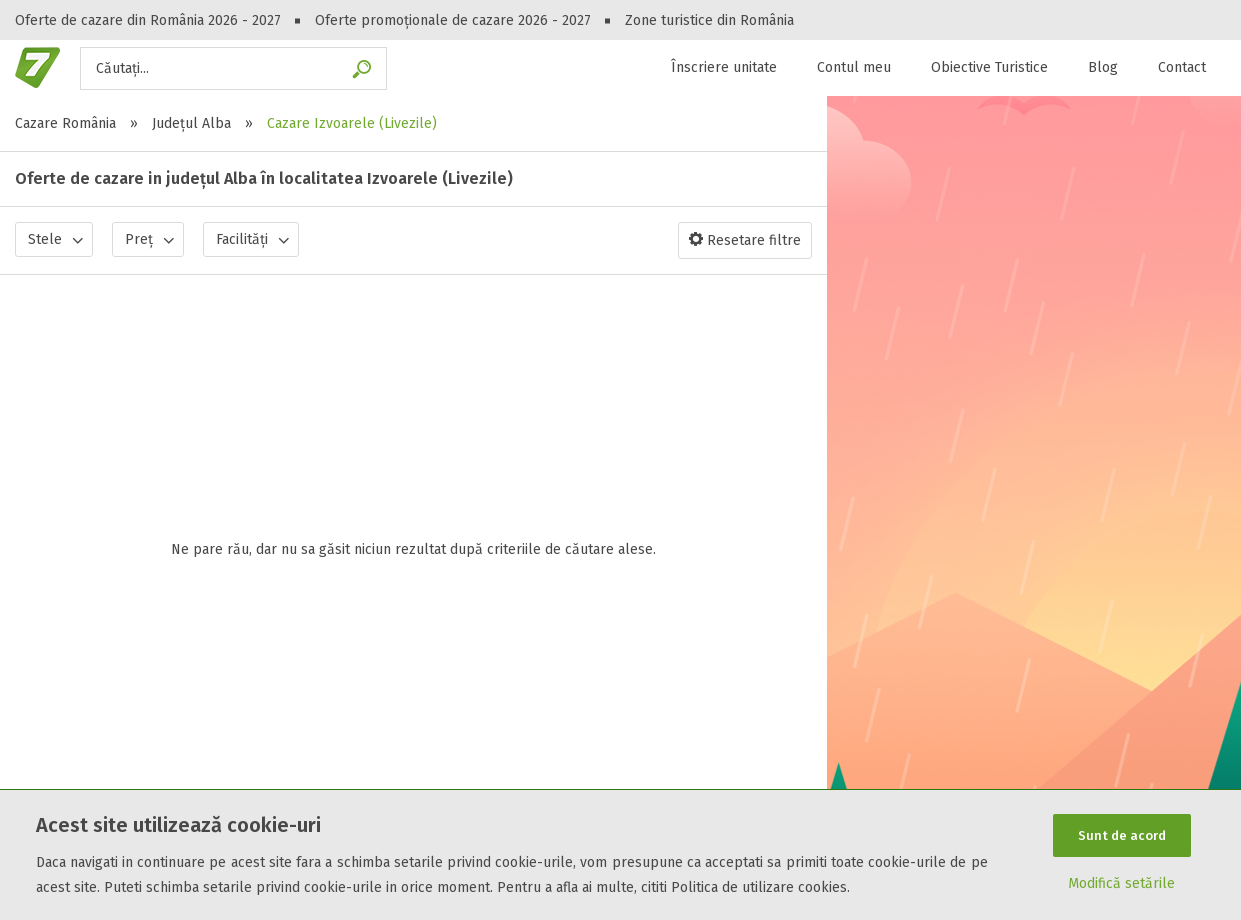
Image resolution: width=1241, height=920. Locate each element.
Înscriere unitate (724, 67)
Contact (1182, 67)
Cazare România (65, 123)
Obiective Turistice (989, 67)
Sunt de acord (1122, 832)
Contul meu (854, 67)
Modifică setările (1121, 886)
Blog (1103, 67)
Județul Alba (191, 123)
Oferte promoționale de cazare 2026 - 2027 (453, 20)
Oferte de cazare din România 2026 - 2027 (148, 20)
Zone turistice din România (709, 20)
